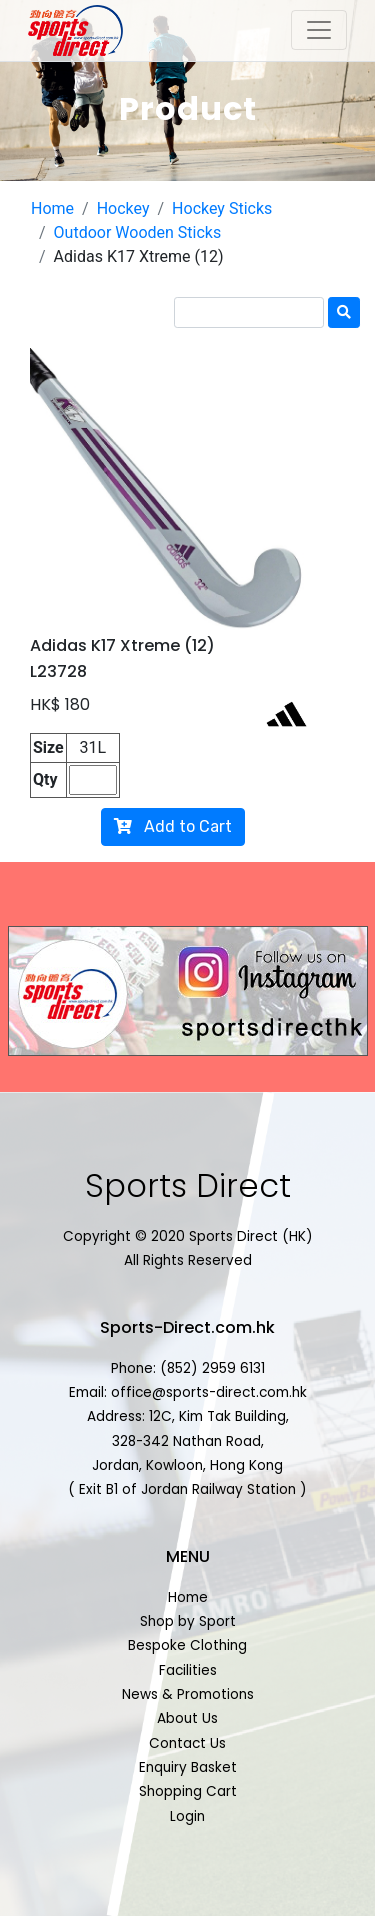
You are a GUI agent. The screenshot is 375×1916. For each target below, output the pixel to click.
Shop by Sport (188, 1621)
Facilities (188, 1670)
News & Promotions (188, 1694)
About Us (187, 1718)
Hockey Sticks (222, 208)
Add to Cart (173, 826)
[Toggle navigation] (319, 30)
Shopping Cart (188, 1791)
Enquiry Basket (188, 1767)
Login (187, 1816)
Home (52, 208)
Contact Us (187, 1743)
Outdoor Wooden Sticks (138, 232)
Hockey (123, 208)
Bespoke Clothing (187, 1645)
